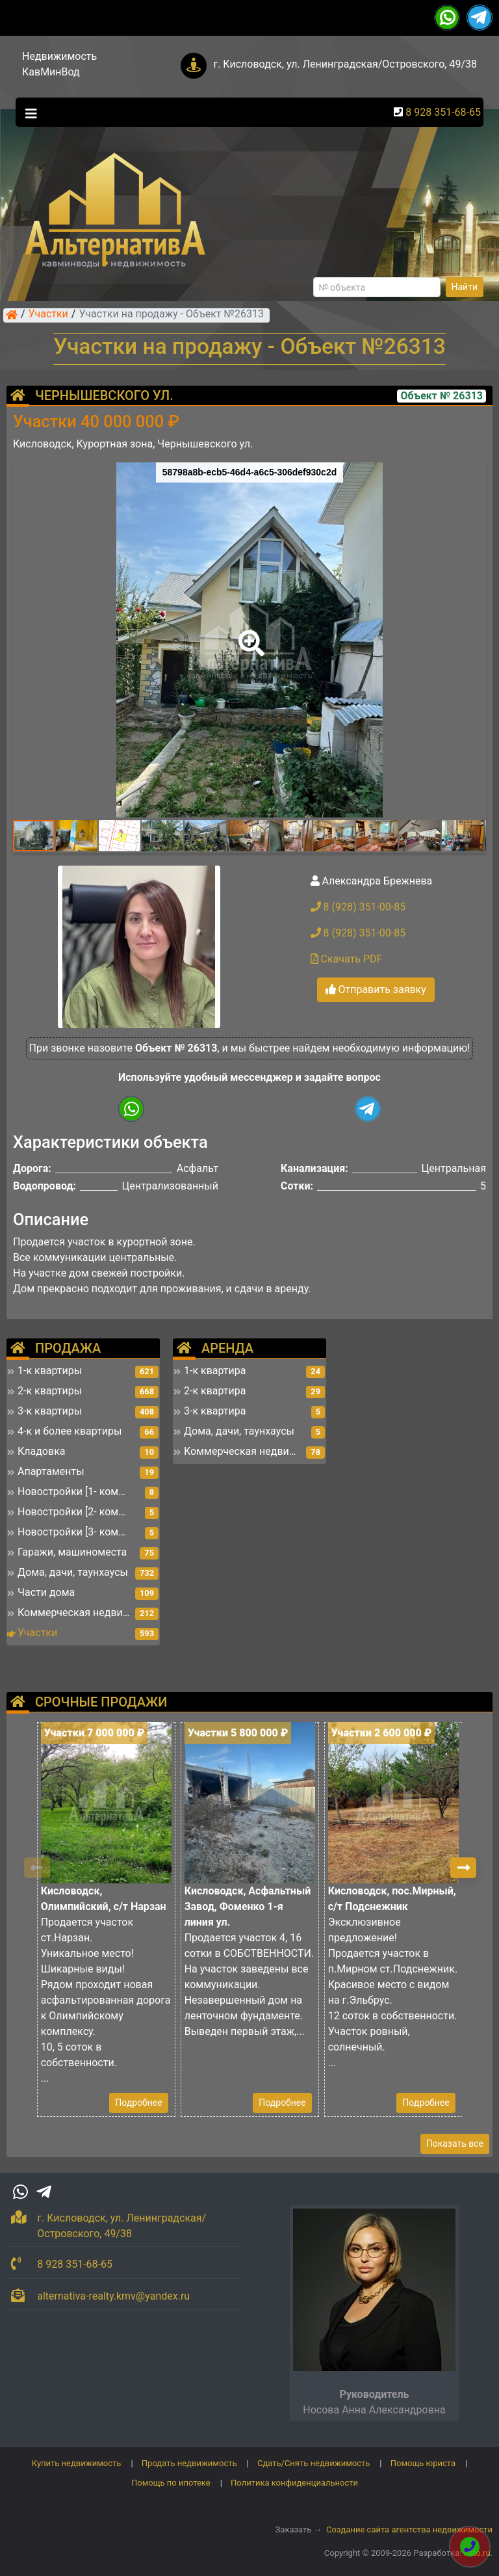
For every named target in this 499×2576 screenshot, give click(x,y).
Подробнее (138, 2102)
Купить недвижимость (77, 2463)
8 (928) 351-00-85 (358, 907)
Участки (48, 315)
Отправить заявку (376, 989)
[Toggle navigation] (28, 112)
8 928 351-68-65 (443, 112)
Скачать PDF (347, 959)
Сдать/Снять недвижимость (313, 2463)
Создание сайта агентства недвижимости (409, 2529)
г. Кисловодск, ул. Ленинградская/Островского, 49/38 (345, 64)
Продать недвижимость (189, 2463)
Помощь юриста (422, 2463)
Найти (465, 287)
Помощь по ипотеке (171, 2483)
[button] (248, 634)
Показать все (454, 2143)
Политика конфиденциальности (294, 2483)
